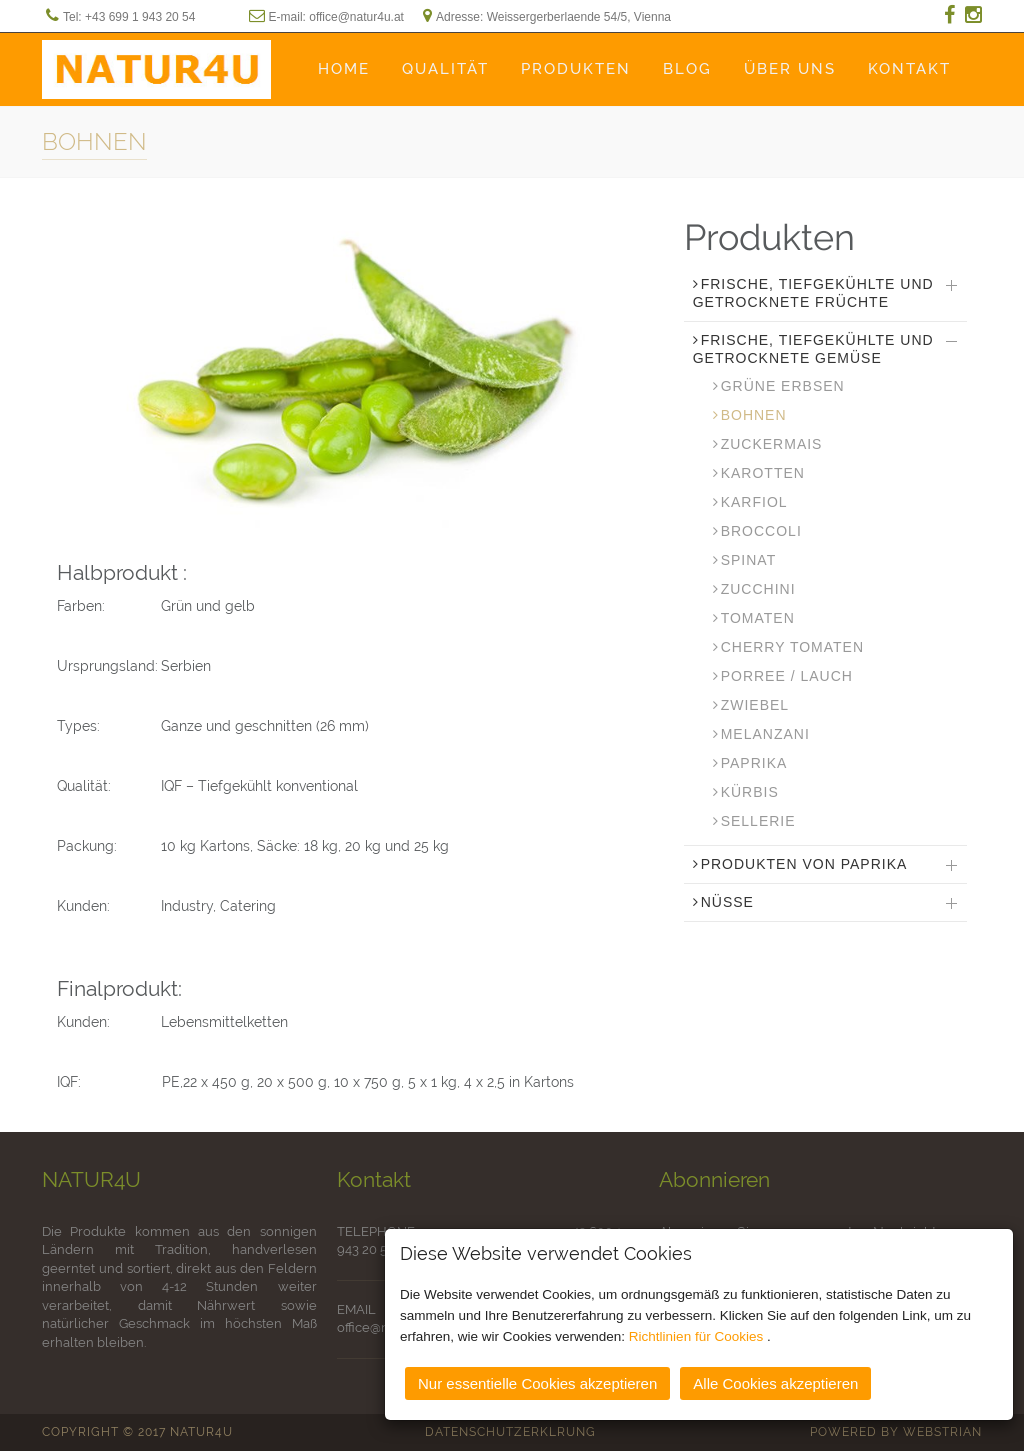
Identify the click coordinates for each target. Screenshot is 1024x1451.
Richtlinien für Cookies (698, 1335)
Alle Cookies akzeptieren (775, 1382)
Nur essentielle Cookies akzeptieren (537, 1382)
